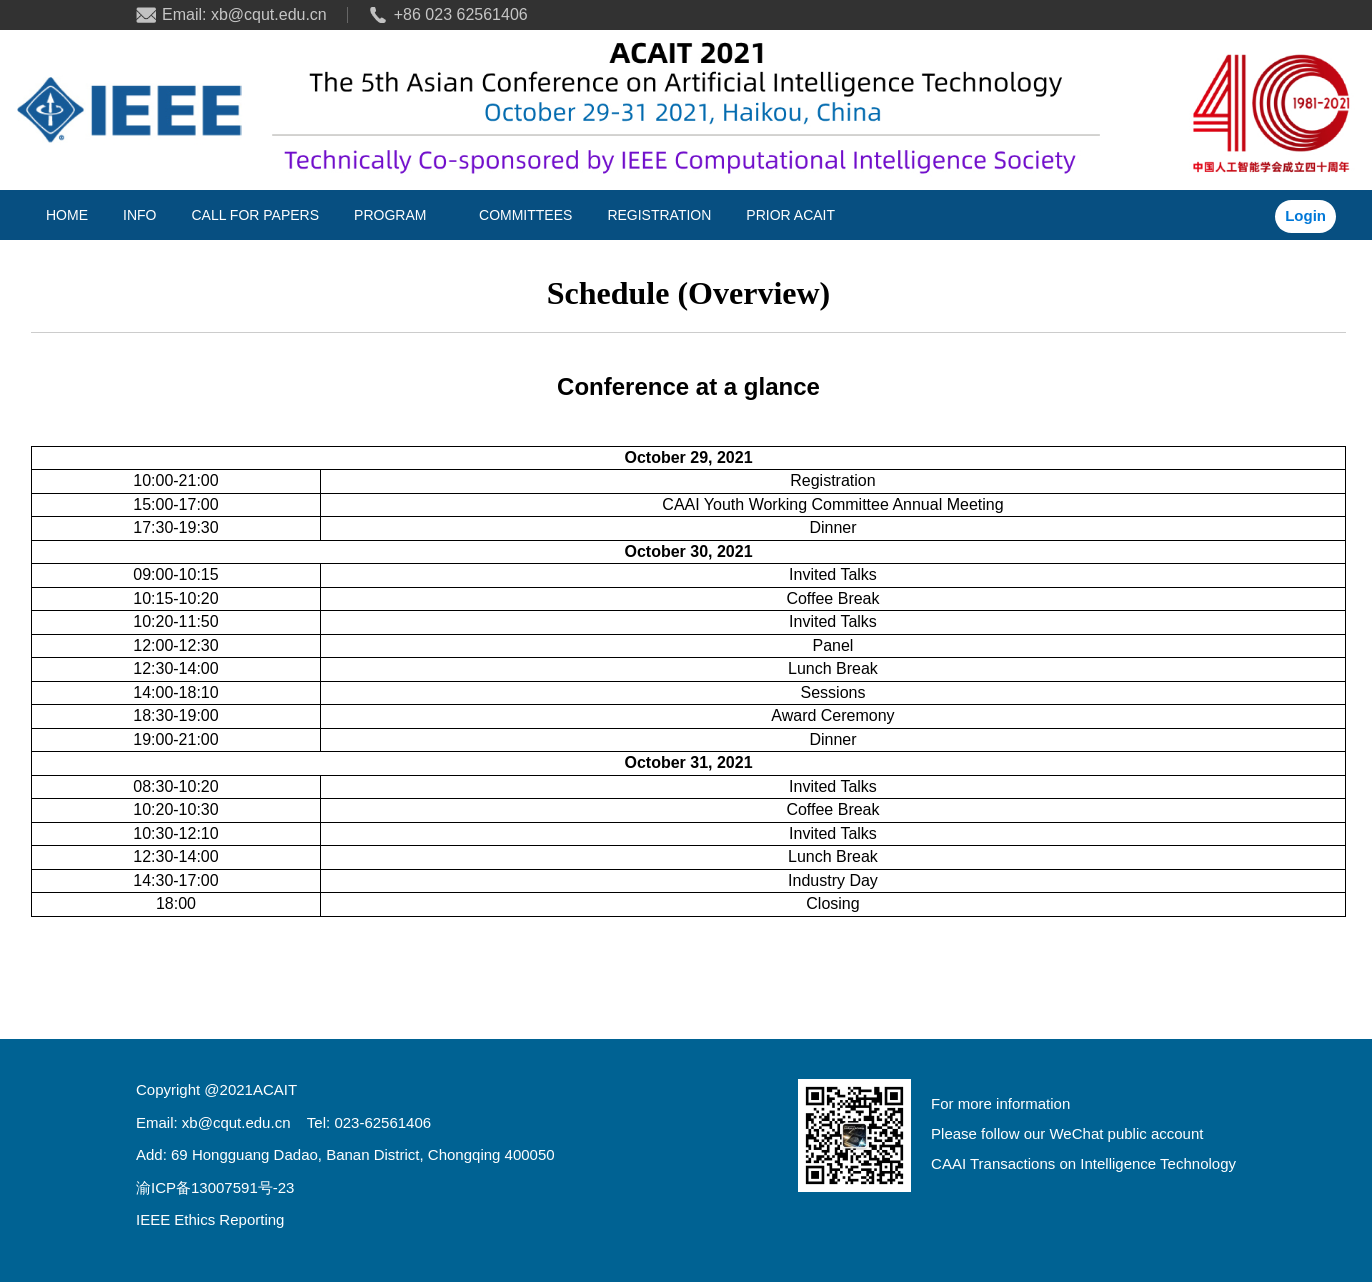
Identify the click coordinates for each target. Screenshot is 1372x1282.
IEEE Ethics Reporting (210, 1219)
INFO (139, 215)
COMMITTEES (525, 215)
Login (1305, 215)
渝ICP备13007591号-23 (215, 1187)
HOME (67, 215)
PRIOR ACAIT (790, 215)
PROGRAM (390, 215)
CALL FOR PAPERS (255, 215)
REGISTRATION (659, 215)
